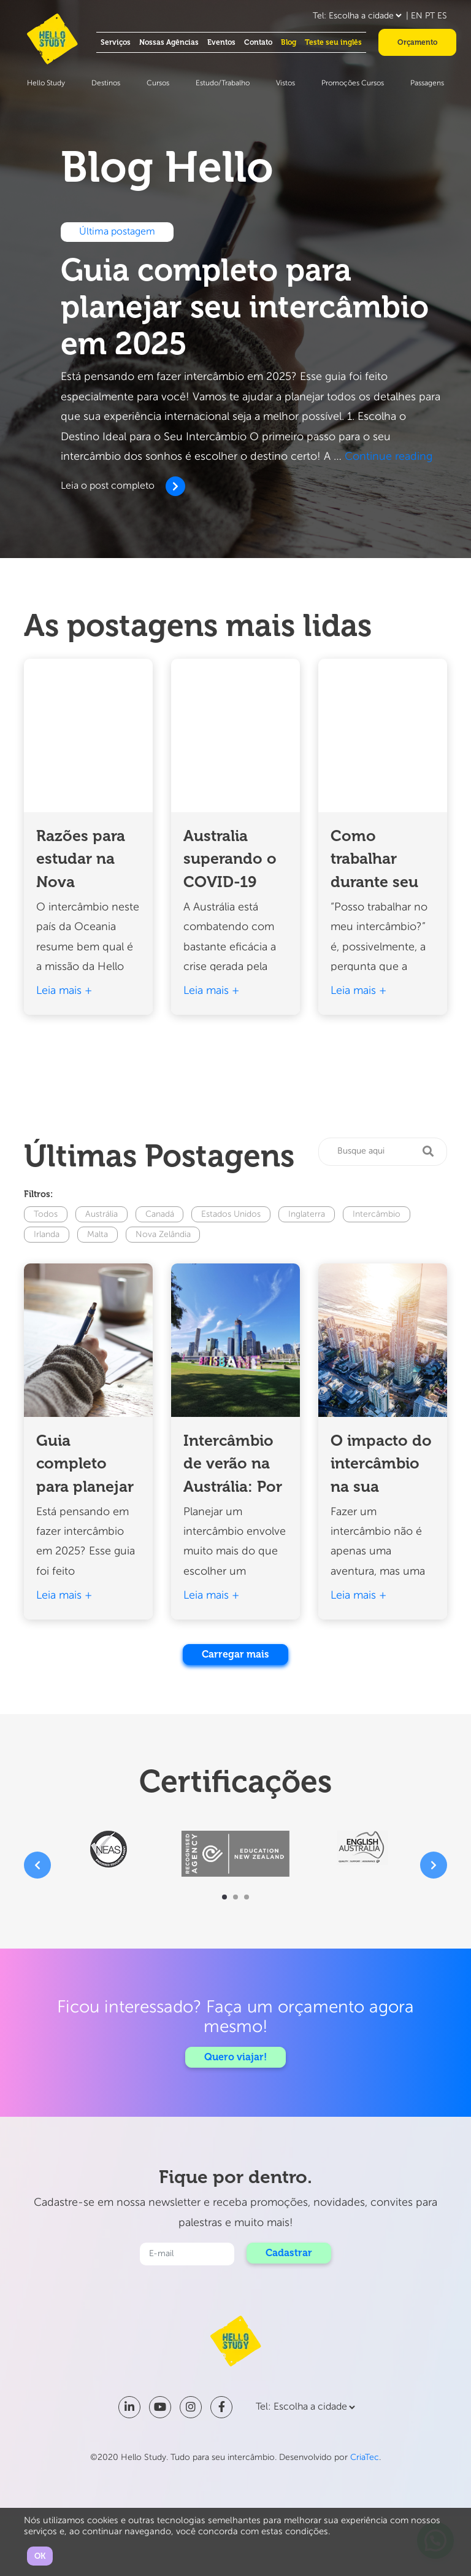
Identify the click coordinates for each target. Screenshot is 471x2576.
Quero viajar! (235, 2057)
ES (442, 16)
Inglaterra (307, 1214)
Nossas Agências (169, 42)
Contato (258, 42)
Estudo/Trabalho (223, 83)
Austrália (101, 1214)
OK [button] (39, 2556)
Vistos (285, 83)
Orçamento (417, 42)
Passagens (427, 83)
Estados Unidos (231, 1214)
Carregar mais (235, 1654)
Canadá (159, 1214)
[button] (224, 1897)
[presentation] (37, 1865)
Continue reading (388, 456)
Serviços (116, 42)
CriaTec (364, 2457)
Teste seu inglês (333, 42)
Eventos (221, 42)
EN (417, 16)
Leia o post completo (121, 486)
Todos (46, 1214)
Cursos (158, 83)
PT (430, 16)
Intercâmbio (377, 1214)
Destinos (105, 83)
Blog (288, 42)
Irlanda (46, 1235)
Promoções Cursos (352, 83)
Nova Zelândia (163, 1235)
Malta (97, 1235)
